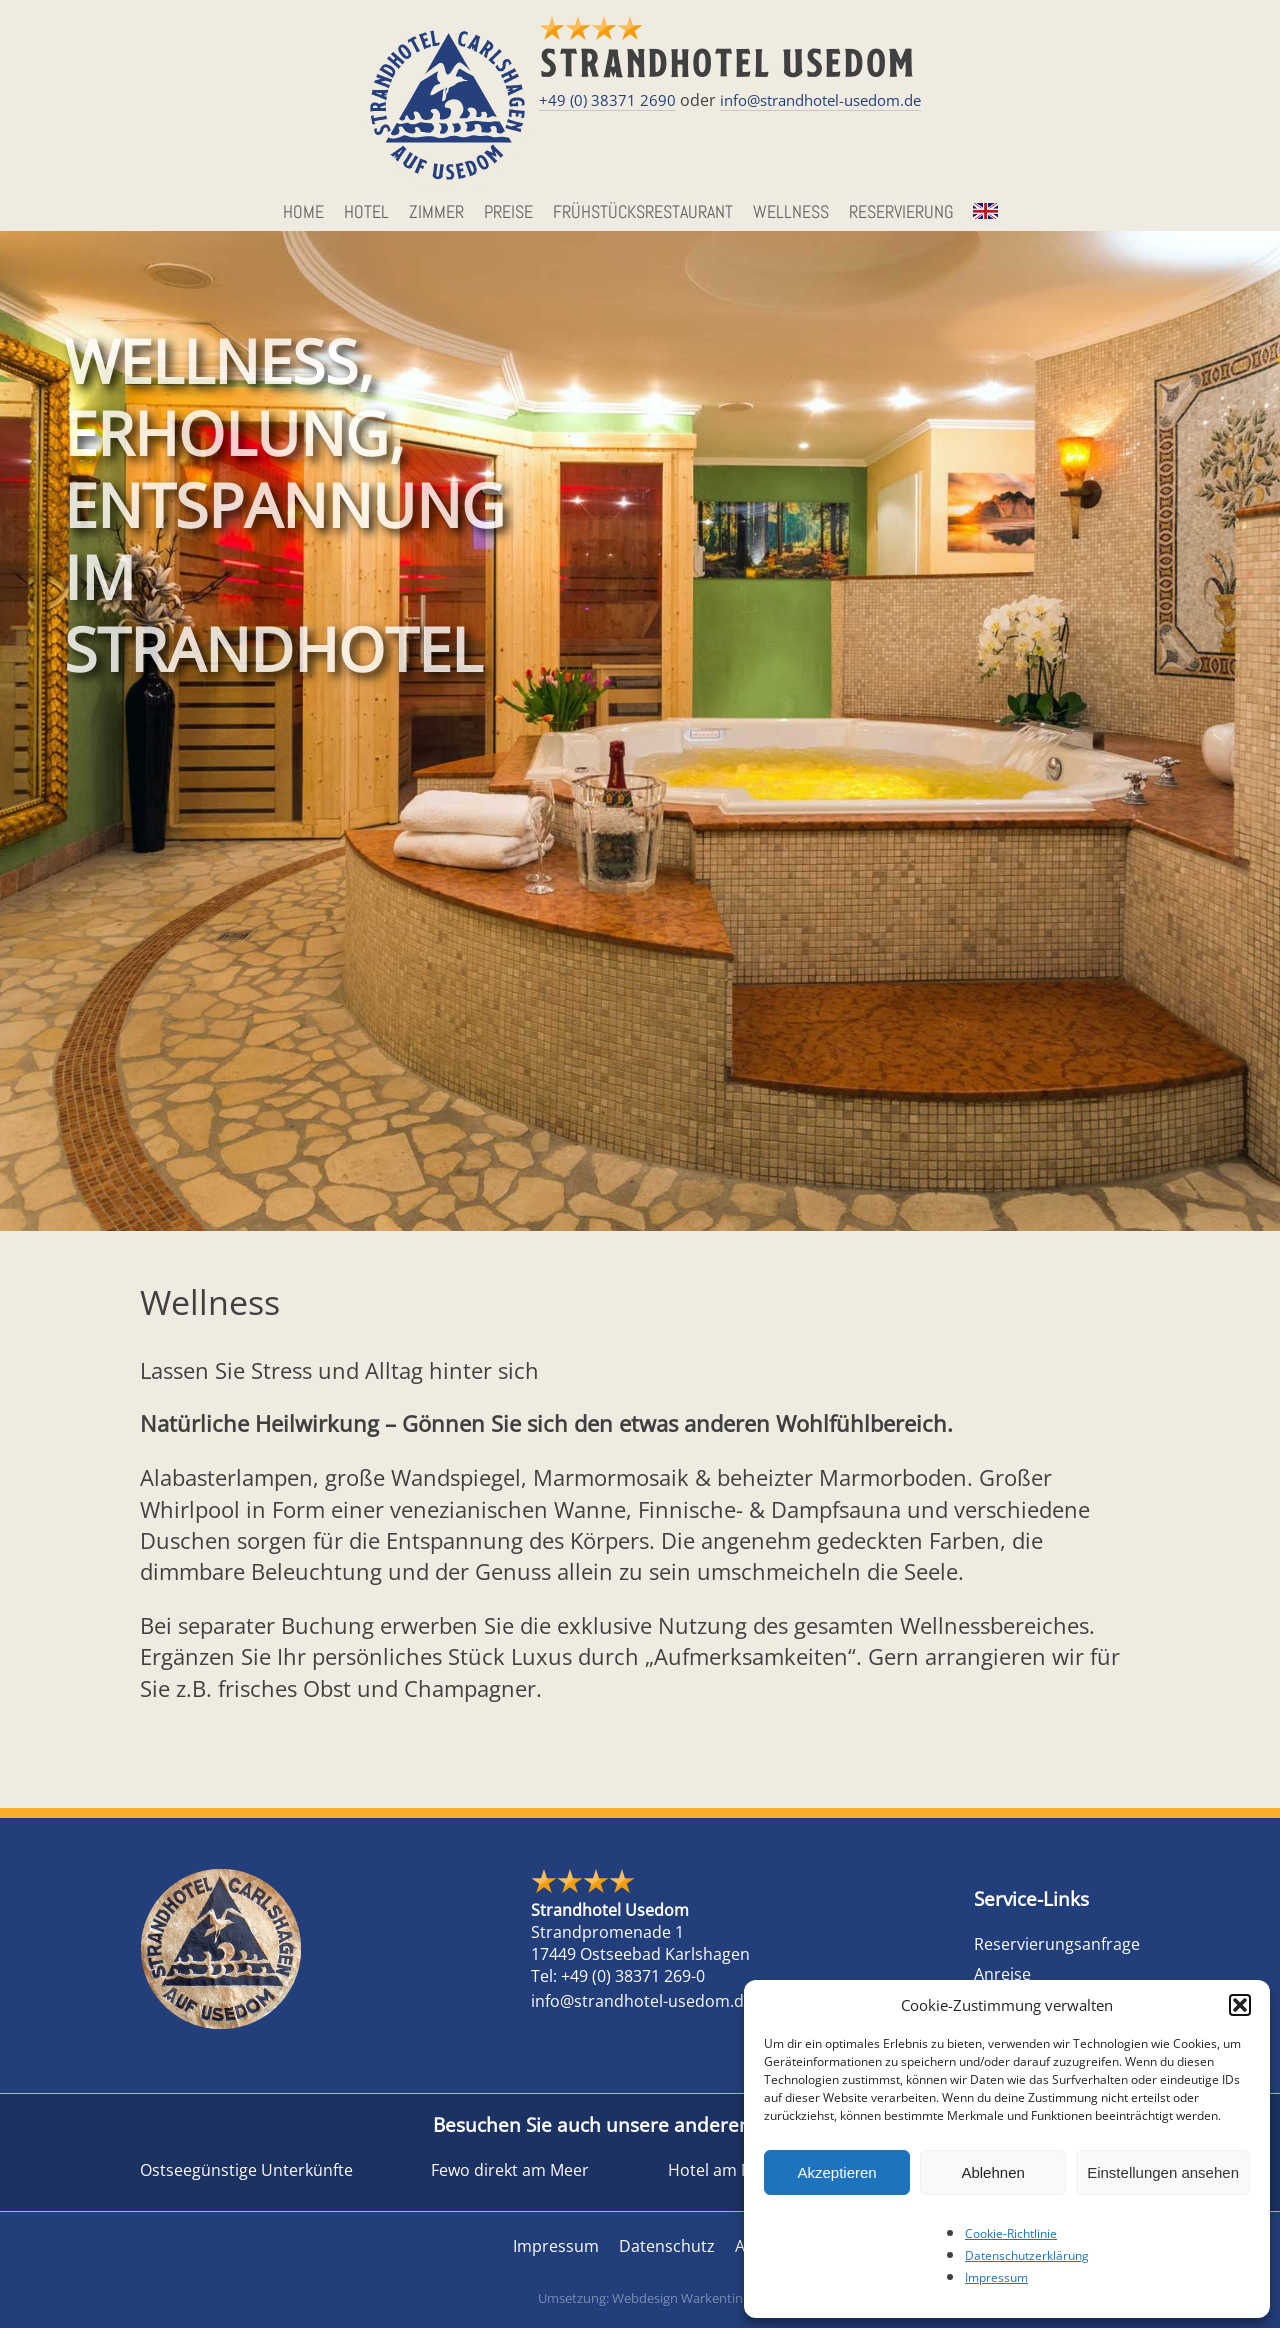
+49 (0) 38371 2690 (607, 100)
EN (983, 211)
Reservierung (901, 211)
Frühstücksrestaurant (643, 211)
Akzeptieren (836, 2172)
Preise (508, 211)
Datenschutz (667, 2246)
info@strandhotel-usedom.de (820, 100)
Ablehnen (992, 2172)
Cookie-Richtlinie (1011, 2233)
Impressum (996, 2277)
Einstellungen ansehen (1163, 2172)
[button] (1240, 2005)
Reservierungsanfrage (1057, 1944)
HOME (303, 211)
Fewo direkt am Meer (510, 2170)
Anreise (1002, 1974)
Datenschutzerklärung (1027, 2255)
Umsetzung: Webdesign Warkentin (640, 2298)
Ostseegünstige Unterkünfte (246, 2170)
